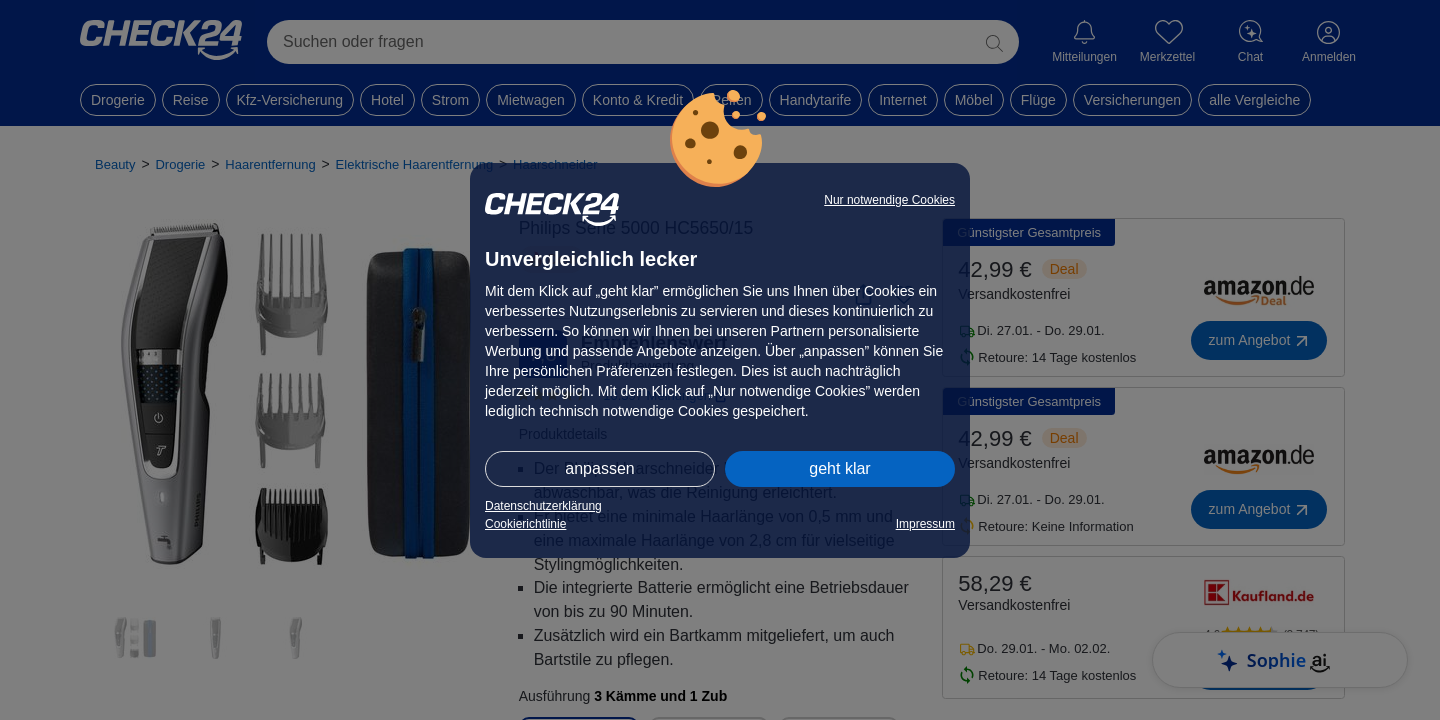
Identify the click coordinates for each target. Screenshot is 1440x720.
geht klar (839, 468)
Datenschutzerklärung (543, 506)
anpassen (599, 468)
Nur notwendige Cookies (889, 200)
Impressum (925, 524)
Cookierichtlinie (525, 524)
